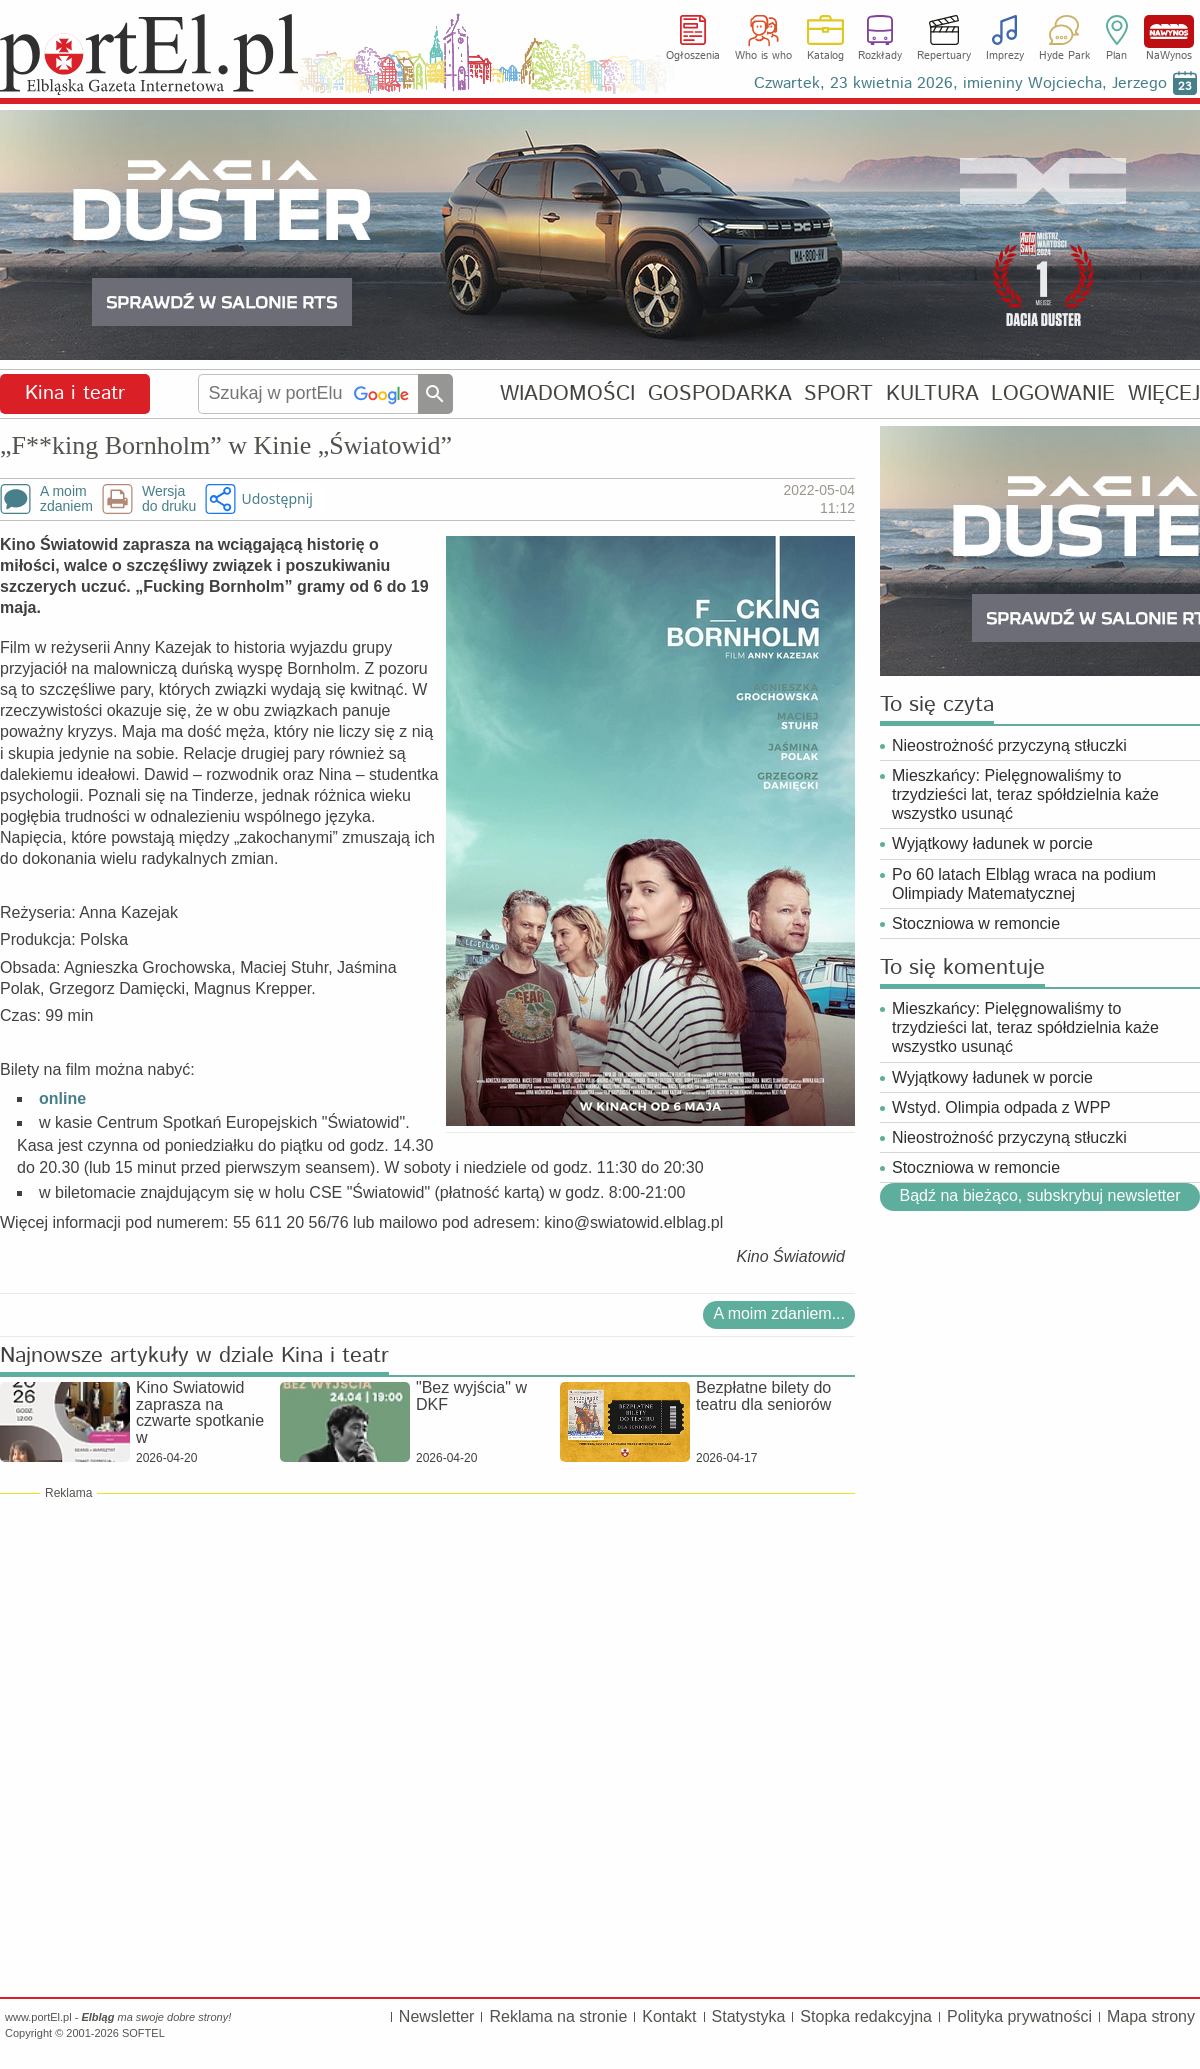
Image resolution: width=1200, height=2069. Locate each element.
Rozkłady (880, 56)
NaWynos (1169, 31)
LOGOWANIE (1053, 393)
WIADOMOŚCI (567, 393)
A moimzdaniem (66, 499)
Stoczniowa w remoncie (976, 923)
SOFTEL (143, 2033)
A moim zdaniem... (779, 1313)
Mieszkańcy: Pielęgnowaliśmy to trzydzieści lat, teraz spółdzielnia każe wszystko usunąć (1025, 794)
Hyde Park (1064, 56)
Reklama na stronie (558, 2016)
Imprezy (1005, 56)
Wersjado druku (169, 499)
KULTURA (932, 393)
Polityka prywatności (1019, 2016)
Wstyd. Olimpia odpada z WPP (1001, 1107)
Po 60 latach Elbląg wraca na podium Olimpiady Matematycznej (1024, 884)
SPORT (838, 393)
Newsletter (437, 2016)
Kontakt (669, 2016)
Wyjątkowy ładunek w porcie (992, 843)
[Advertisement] (427, 1647)
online (62, 1098)
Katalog (825, 56)
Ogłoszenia (693, 56)
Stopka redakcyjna (866, 2016)
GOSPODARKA (720, 393)
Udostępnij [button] (276, 498)
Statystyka (749, 2016)
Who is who (763, 56)
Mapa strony (1151, 2016)
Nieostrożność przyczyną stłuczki (1009, 745)
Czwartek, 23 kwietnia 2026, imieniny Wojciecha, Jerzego (960, 83)
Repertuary (944, 56)
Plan (1116, 56)
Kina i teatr (75, 393)
